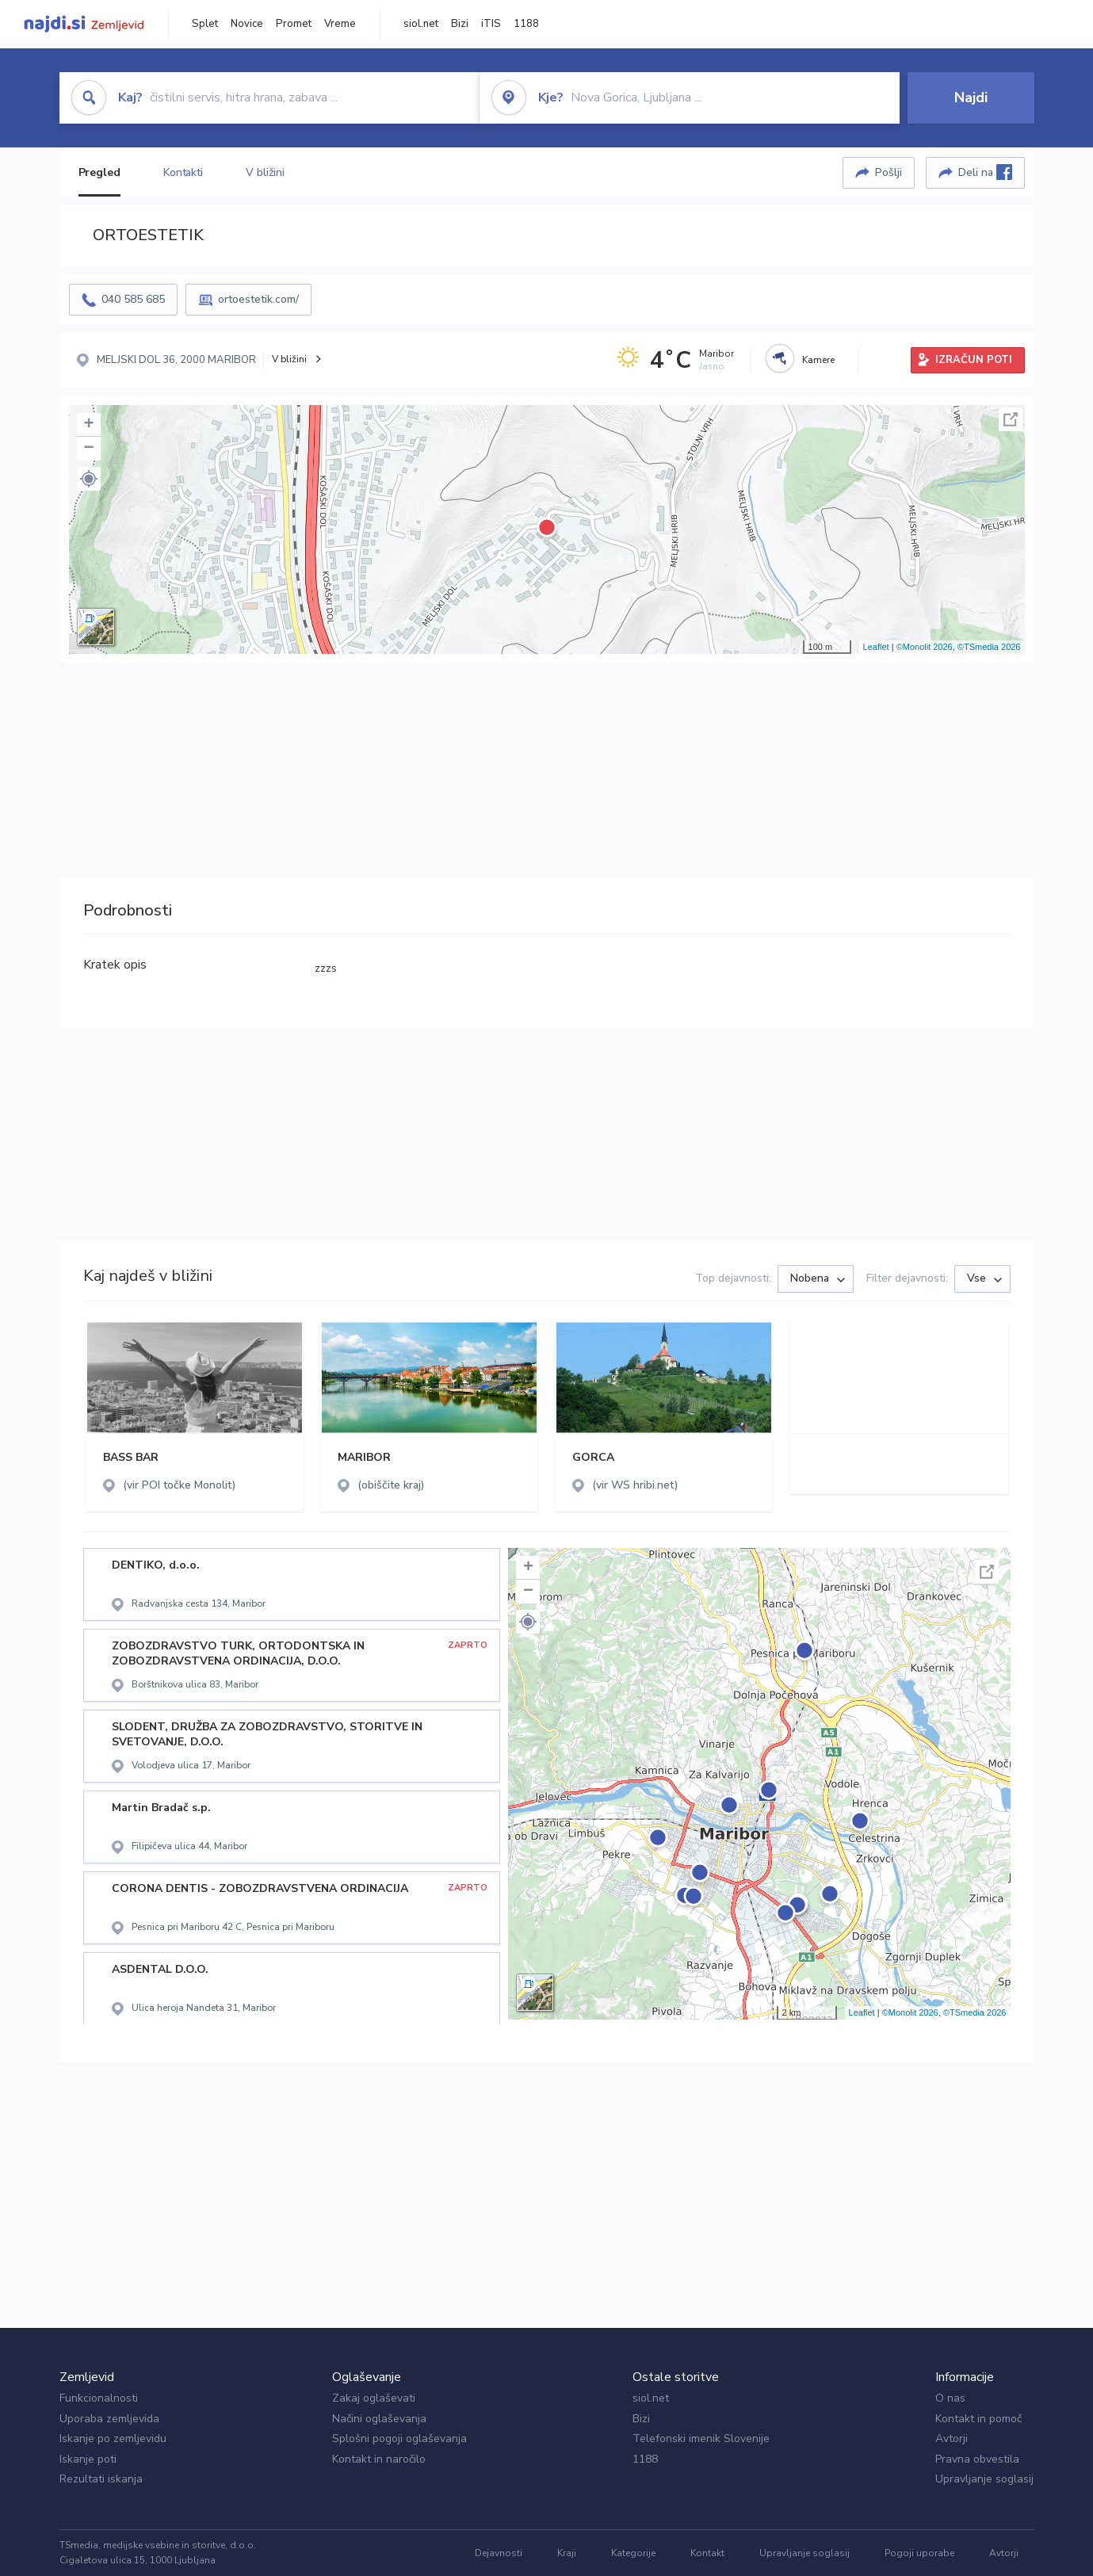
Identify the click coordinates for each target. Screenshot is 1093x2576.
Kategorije (633, 2553)
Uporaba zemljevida (109, 2418)
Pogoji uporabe (919, 2553)
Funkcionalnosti (98, 2398)
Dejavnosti (498, 2553)
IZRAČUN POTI (973, 360)
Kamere (818, 360)
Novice (247, 24)
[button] (89, 479)
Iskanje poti (88, 2459)
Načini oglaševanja (379, 2418)
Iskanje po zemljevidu (112, 2438)
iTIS (491, 24)
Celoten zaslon (1010, 419)
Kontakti (183, 172)
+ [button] (88, 425)
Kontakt (707, 2553)
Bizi (459, 24)
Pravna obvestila (977, 2459)
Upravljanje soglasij (984, 2478)
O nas (950, 2398)
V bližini (265, 172)
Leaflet (876, 647)
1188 (526, 24)
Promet (293, 24)
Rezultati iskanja (101, 2478)
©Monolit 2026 (924, 647)
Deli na (985, 172)
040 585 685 (133, 299)
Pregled (99, 172)
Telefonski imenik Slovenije (701, 2438)
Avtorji (951, 2438)
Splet (205, 24)
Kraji (566, 2553)
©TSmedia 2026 (989, 647)
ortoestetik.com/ (258, 299)
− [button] (88, 449)
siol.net (420, 24)
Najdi (971, 97)
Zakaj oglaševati (373, 2398)
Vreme (340, 24)
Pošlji (888, 172)
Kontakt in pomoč (978, 2418)
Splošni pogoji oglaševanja (399, 2438)
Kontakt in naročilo (379, 2459)
